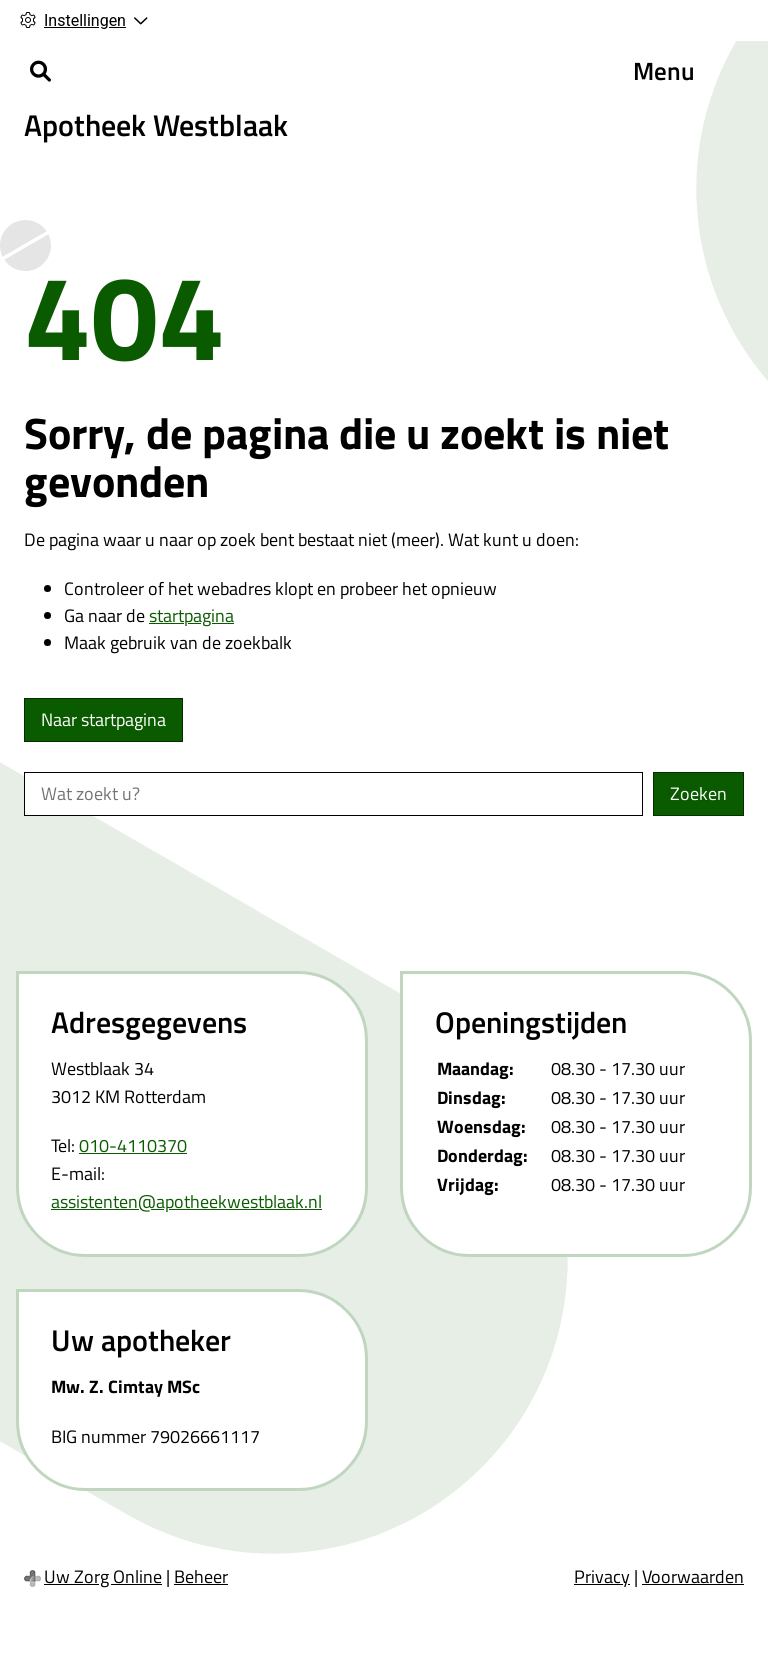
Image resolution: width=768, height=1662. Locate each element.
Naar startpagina (103, 719)
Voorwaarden (693, 1576)
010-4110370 (133, 1145)
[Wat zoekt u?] (333, 794)
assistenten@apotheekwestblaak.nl (186, 1201)
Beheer (201, 1576)
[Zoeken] (40, 71)
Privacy (602, 1576)
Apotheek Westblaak (156, 125)
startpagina (191, 615)
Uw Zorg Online (103, 1576)
